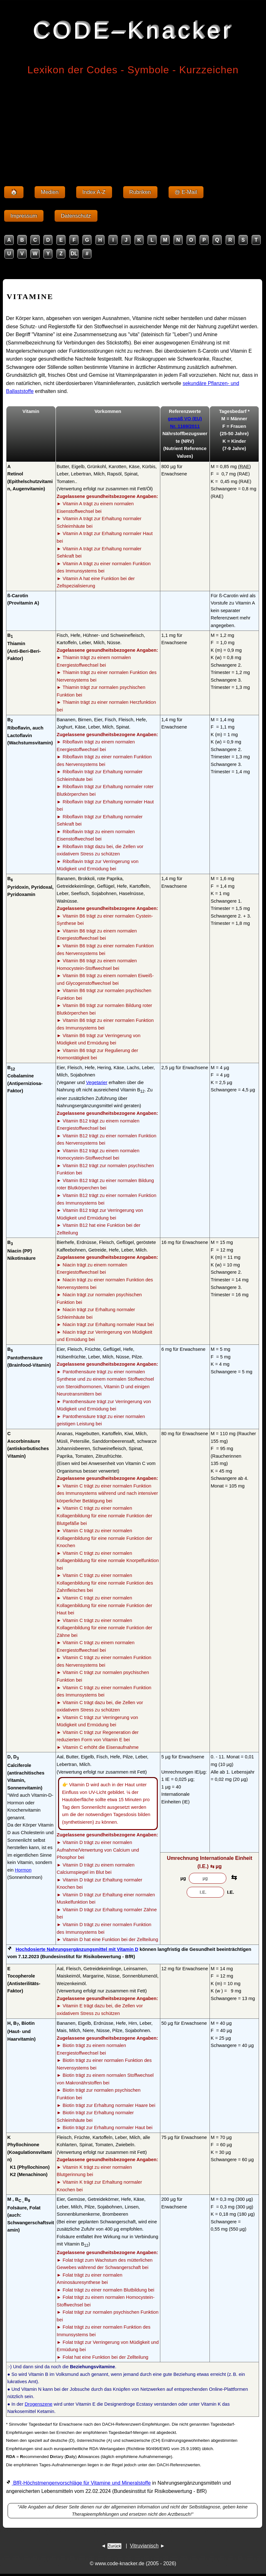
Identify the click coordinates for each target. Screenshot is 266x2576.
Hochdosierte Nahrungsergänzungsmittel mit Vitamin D (77, 1949)
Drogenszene (39, 2404)
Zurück (114, 2546)
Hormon (23, 1870)
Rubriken (140, 192)
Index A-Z (94, 192)
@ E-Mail (186, 192)
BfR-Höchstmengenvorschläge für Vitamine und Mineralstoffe (81, 2483)
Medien (50, 192)
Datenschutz (76, 216)
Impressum (23, 216)
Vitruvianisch (144, 2545)
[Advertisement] (133, 127)
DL (74, 253)
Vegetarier (96, 1082)
